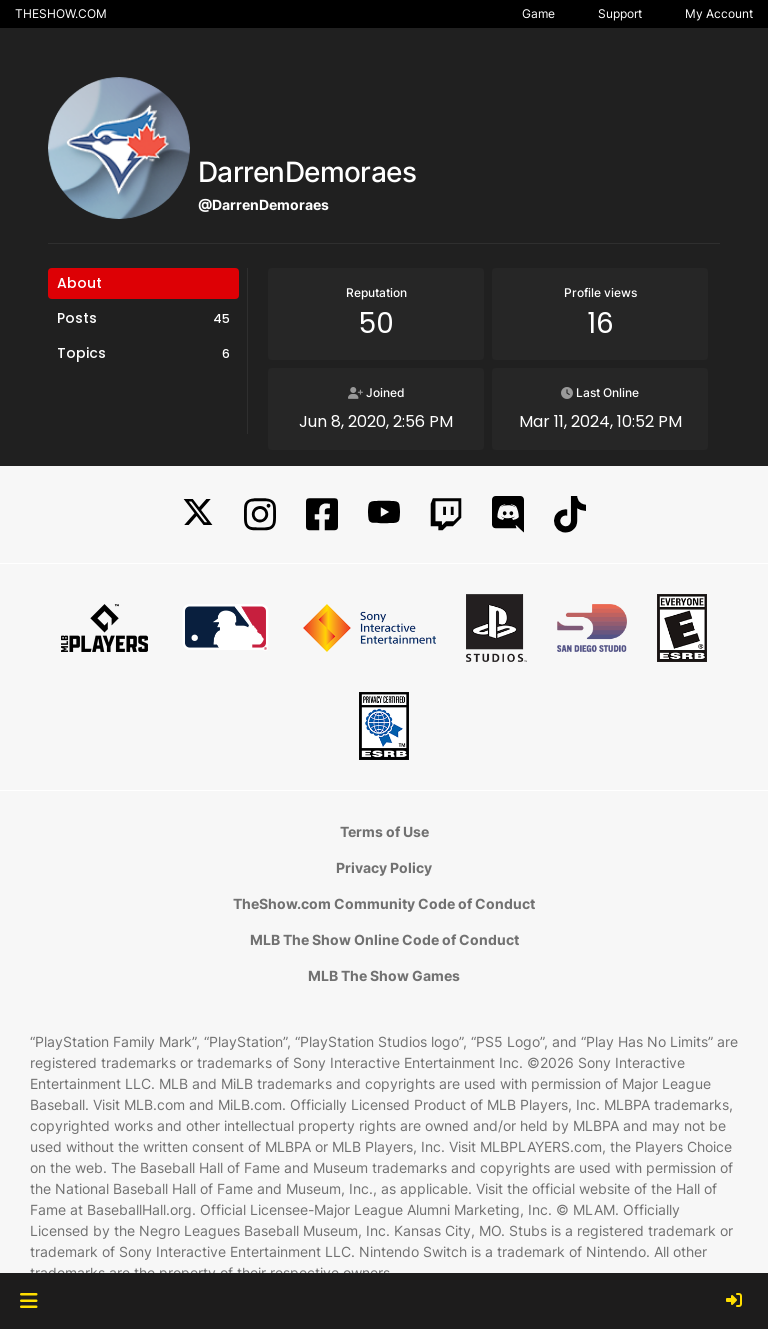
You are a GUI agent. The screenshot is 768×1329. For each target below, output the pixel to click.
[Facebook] (322, 514)
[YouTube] (384, 514)
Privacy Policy (384, 867)
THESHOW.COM (61, 13)
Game (538, 13)
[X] (198, 514)
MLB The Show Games (384, 975)
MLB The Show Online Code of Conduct (384, 939)
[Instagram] (260, 514)
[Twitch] (446, 514)
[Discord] (508, 514)
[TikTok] (570, 514)
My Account (719, 13)
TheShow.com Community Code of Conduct (384, 903)
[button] (28, 1301)
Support (620, 13)
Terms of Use (384, 831)
